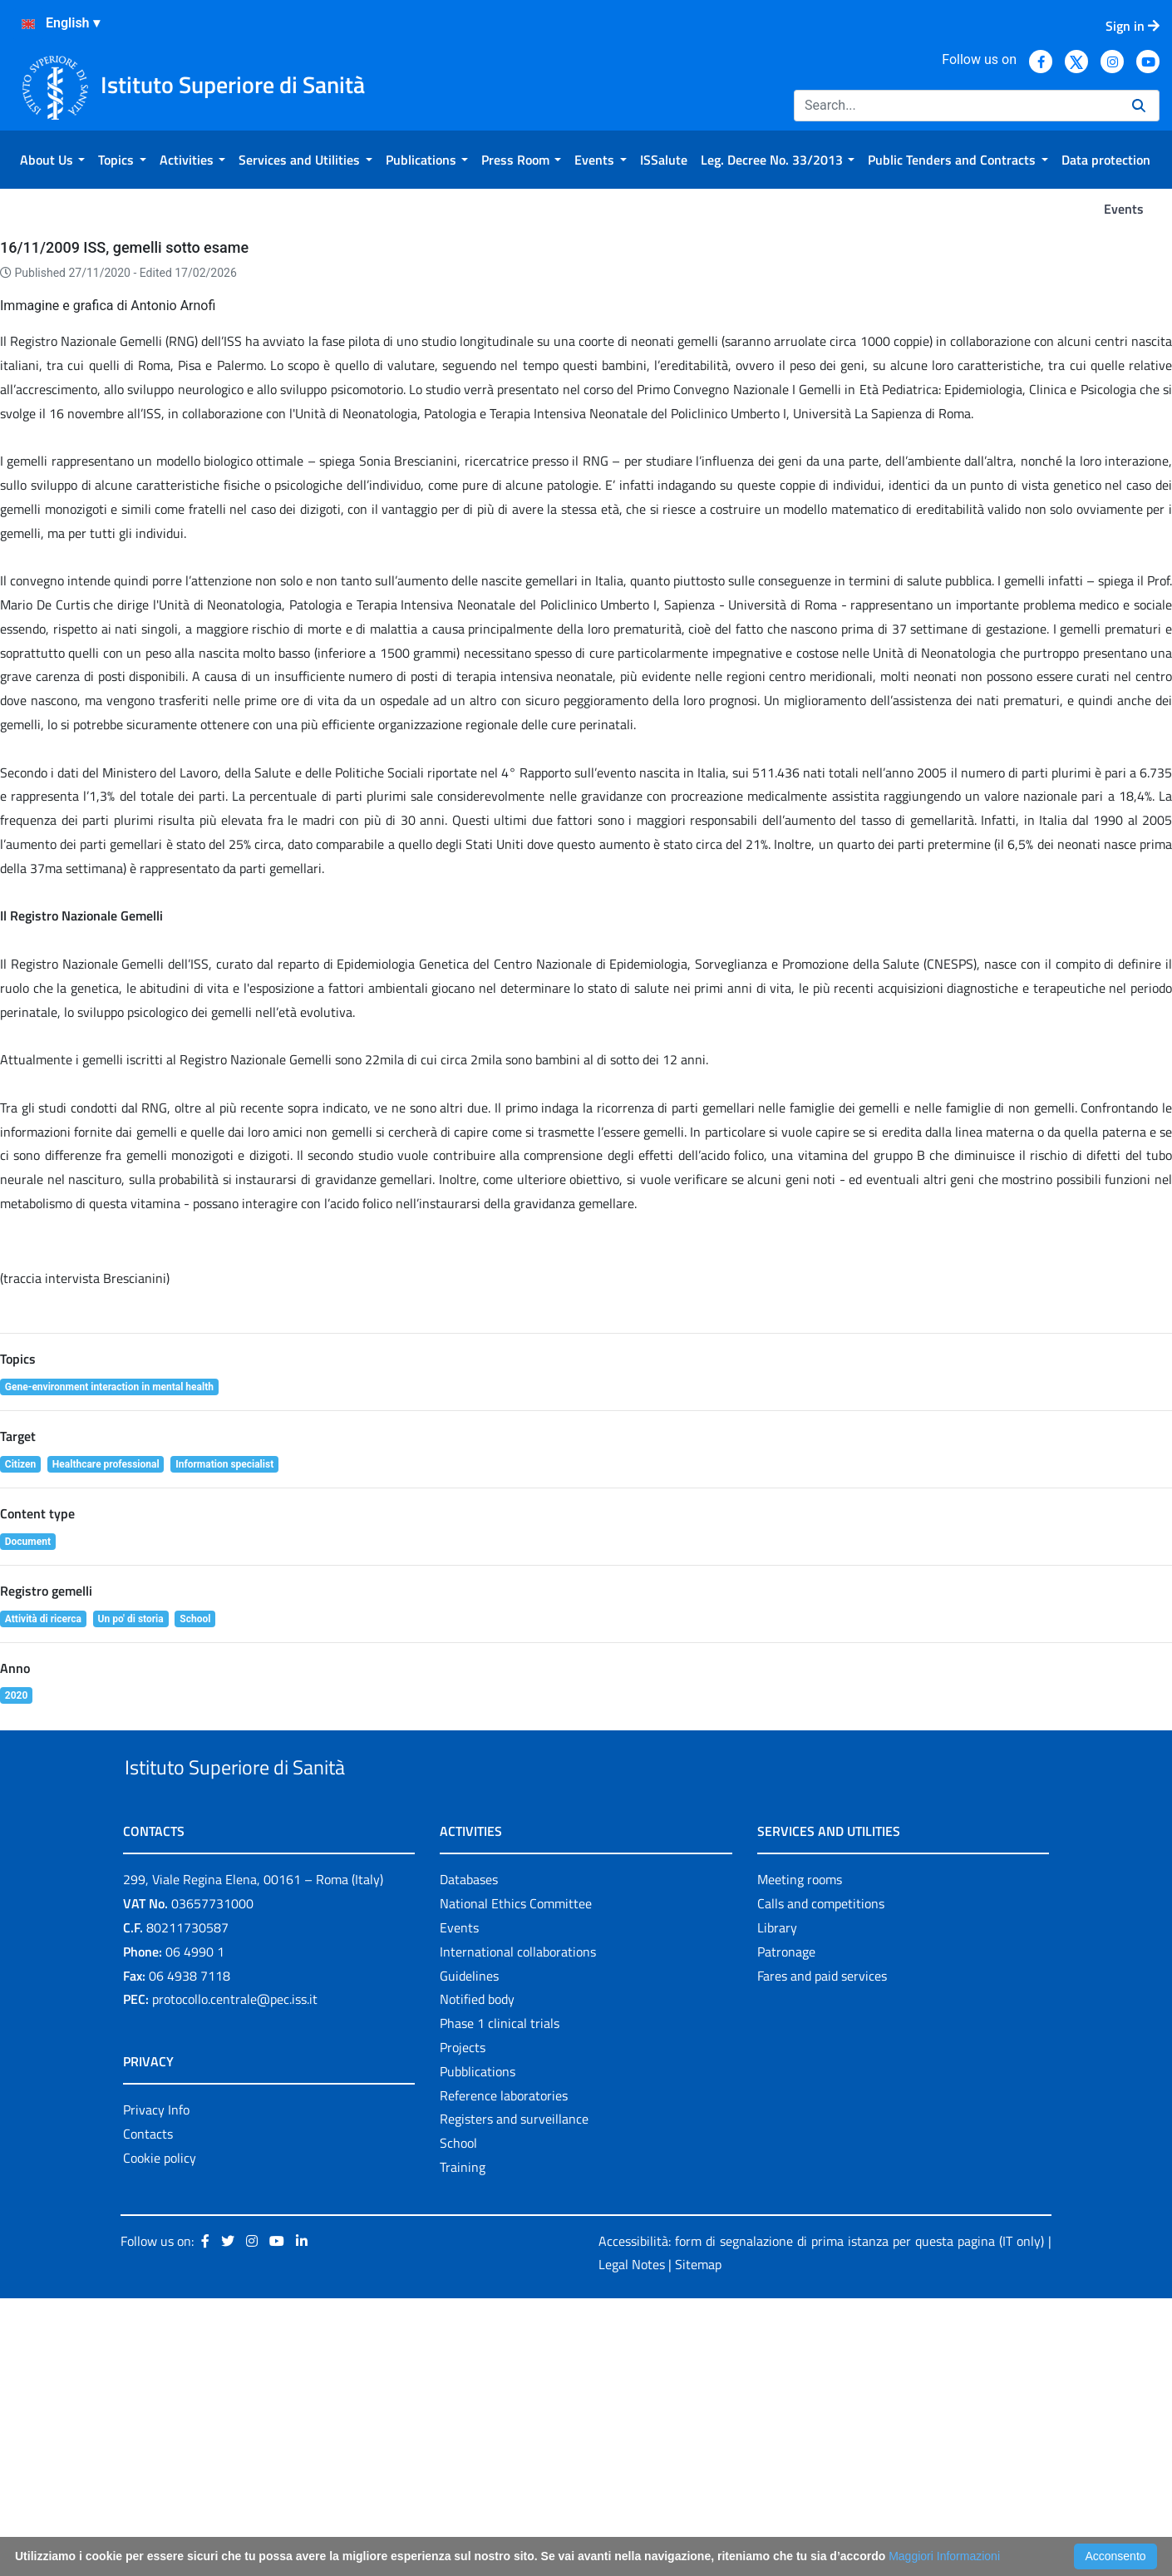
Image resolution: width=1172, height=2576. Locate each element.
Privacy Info (156, 2388)
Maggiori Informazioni (944, 2556)
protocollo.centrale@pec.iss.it (235, 2277)
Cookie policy (159, 2435)
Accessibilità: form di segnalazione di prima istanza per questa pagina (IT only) (821, 2519)
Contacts (148, 2411)
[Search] (956, 105)
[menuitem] (52, 159)
